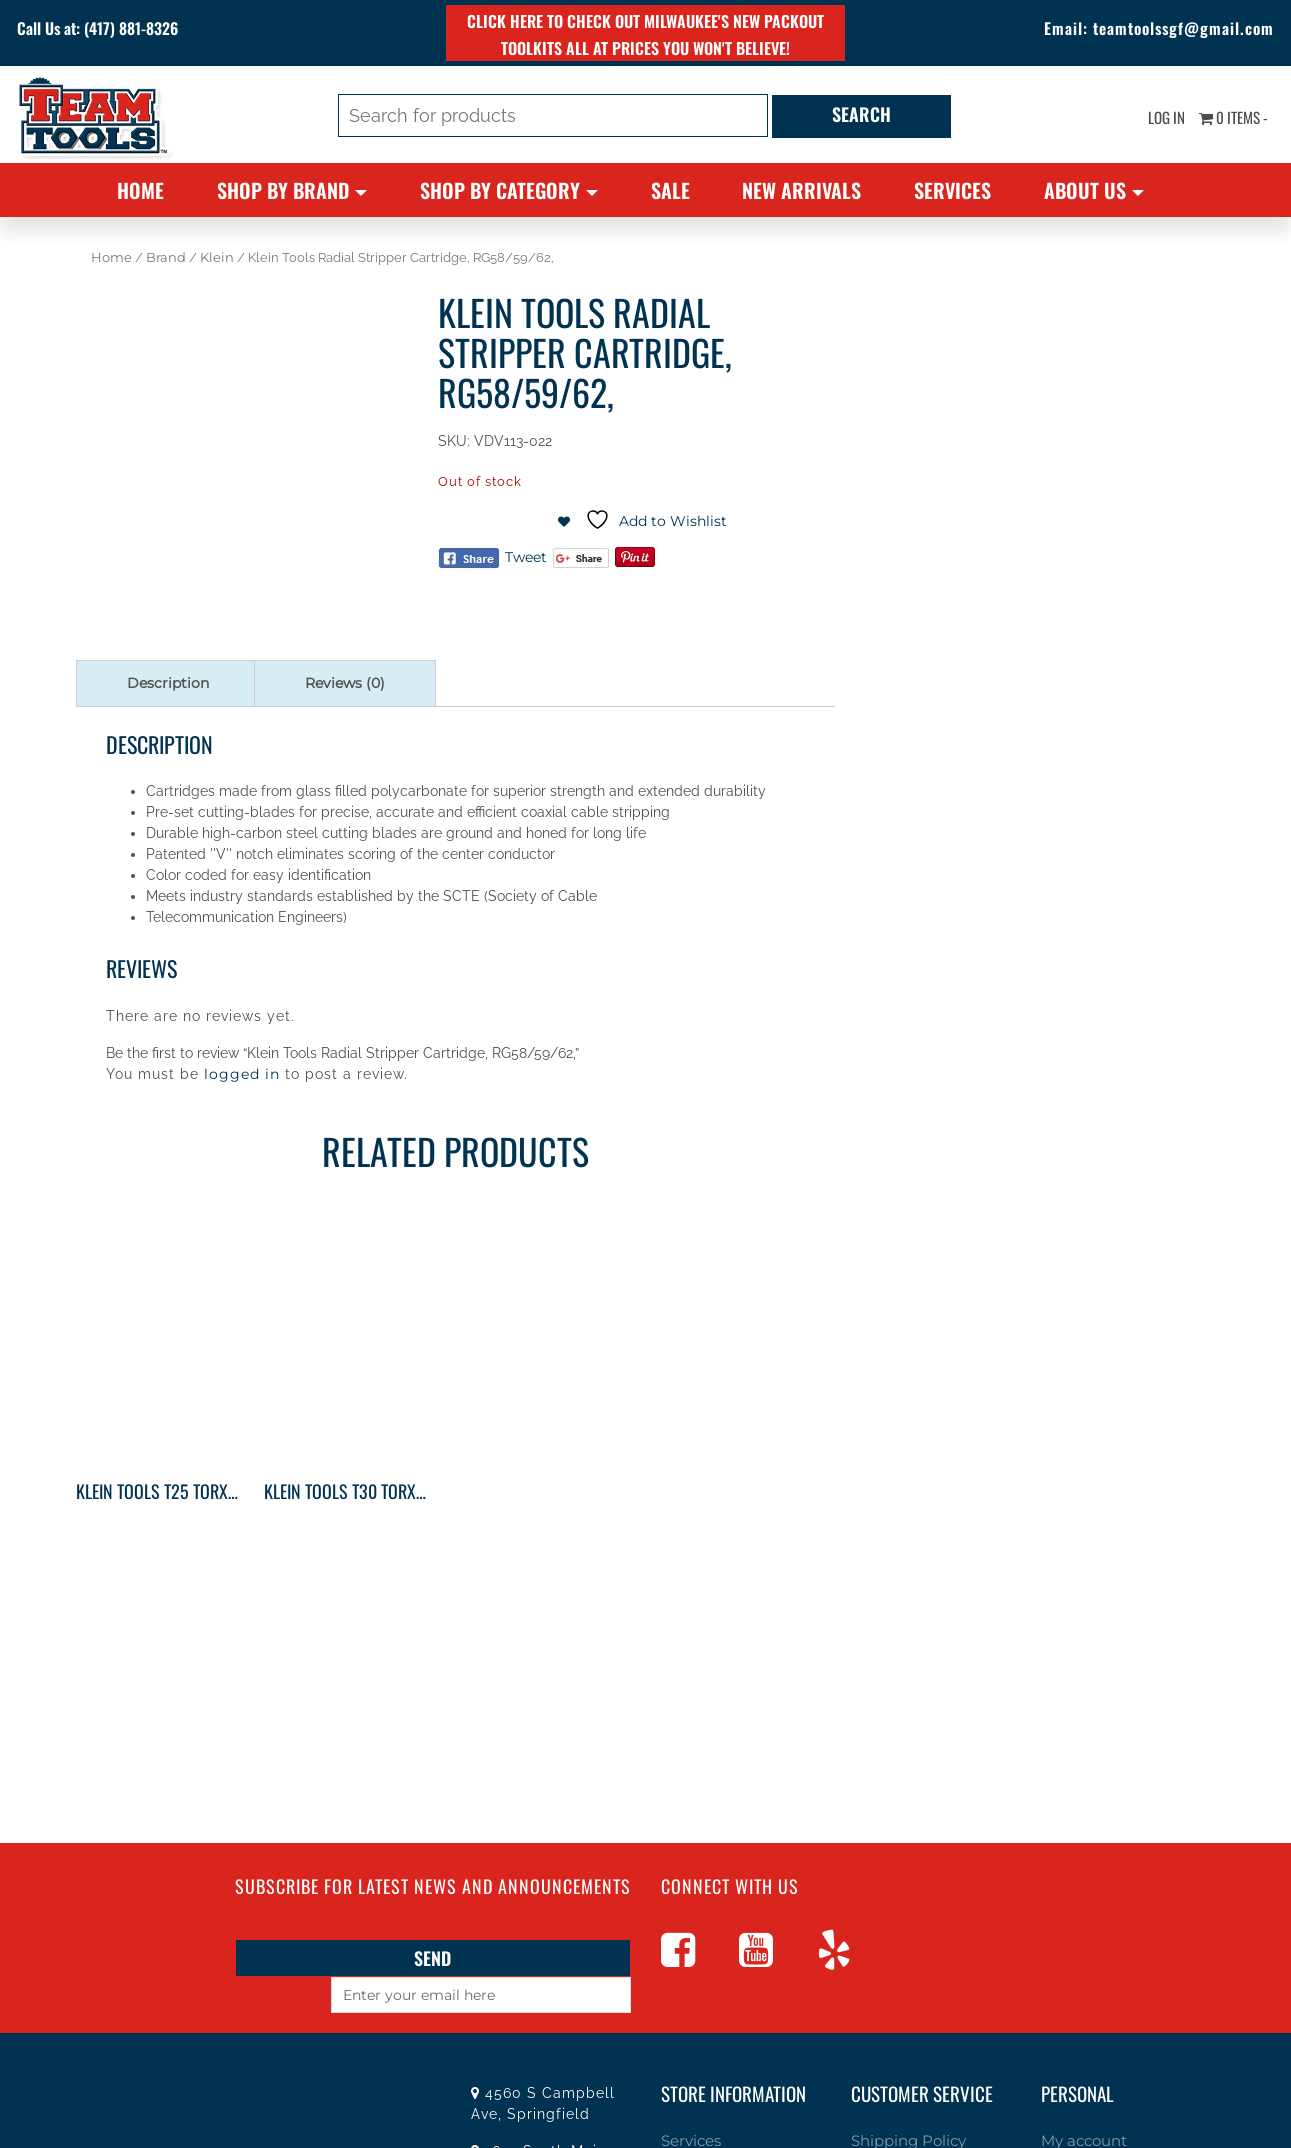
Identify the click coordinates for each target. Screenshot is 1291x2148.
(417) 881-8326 (166, 30)
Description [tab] (168, 683)
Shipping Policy (902, 2103)
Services (952, 190)
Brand (166, 257)
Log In (1149, 120)
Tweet (526, 557)
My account (1078, 2103)
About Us (1085, 190)
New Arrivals (801, 190)
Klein (217, 257)
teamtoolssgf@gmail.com (1156, 30)
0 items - (1227, 120)
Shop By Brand (283, 190)
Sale (670, 190)
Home (140, 190)
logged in (242, 1074)
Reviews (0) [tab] (345, 683)
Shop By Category (500, 190)
